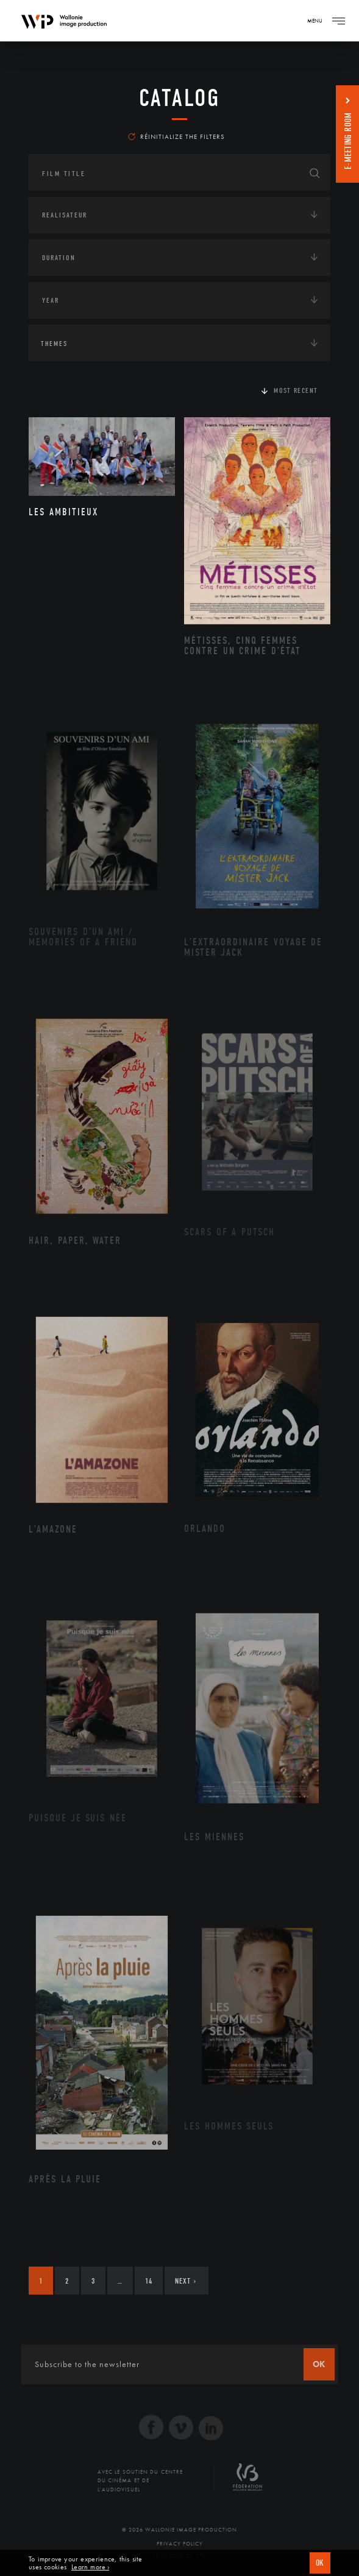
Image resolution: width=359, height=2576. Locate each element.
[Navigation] (338, 20)
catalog (179, 98)
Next (185, 2280)
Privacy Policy (180, 2543)
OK (320, 2563)
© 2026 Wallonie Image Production (179, 2529)
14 (148, 2280)
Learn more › (90, 2567)
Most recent (296, 390)
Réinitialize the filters (176, 136)
